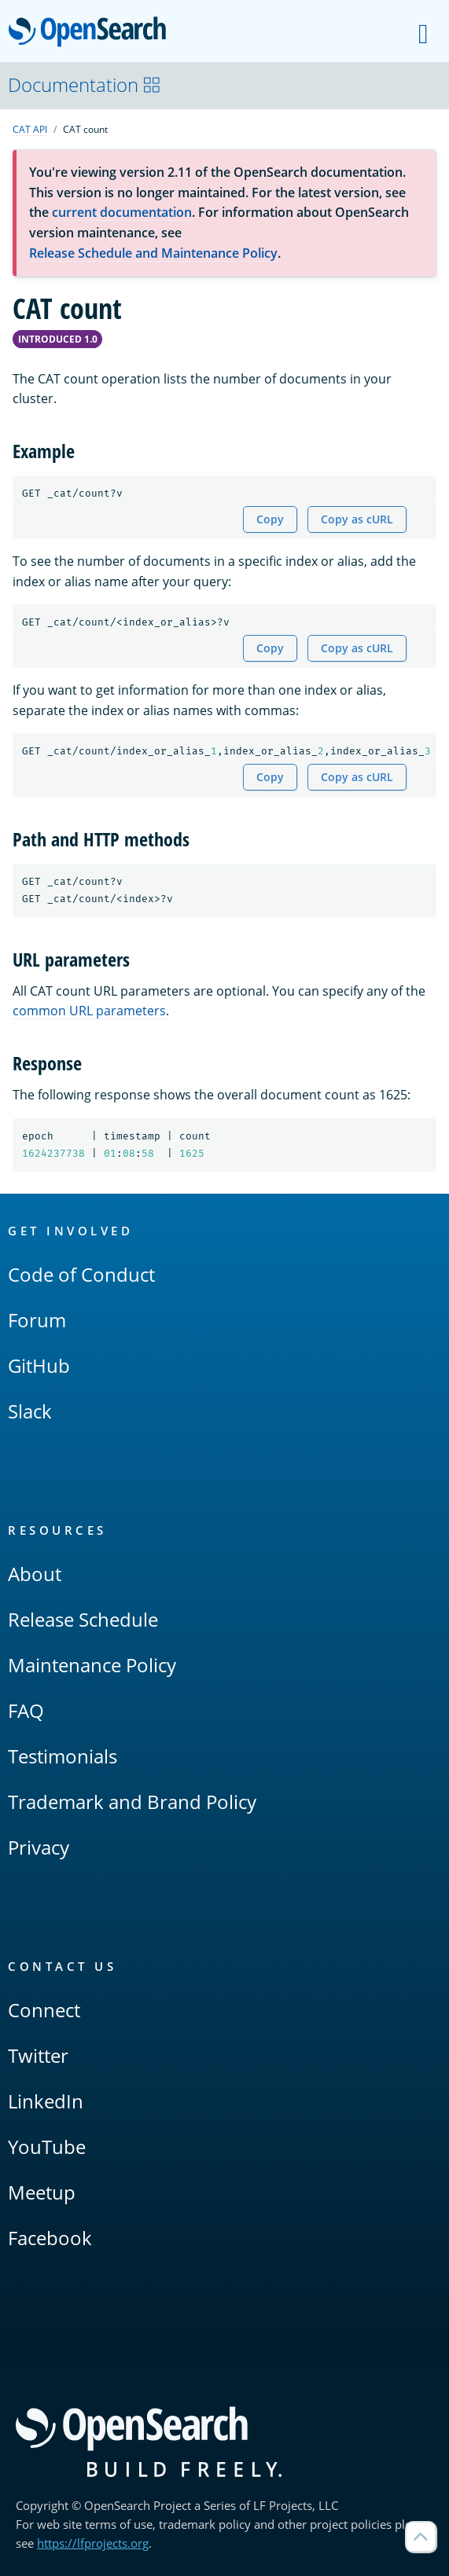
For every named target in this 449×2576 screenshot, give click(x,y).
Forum (37, 1320)
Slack (30, 1411)
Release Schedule (83, 1619)
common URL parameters (89, 1010)
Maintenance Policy (92, 1665)
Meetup (41, 2192)
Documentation (84, 84)
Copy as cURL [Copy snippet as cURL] (357, 519)
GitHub (39, 1365)
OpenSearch (92, 33)
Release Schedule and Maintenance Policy (153, 253)
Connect (44, 2010)
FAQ (26, 1710)
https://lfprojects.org (93, 2543)
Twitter (38, 2055)
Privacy (38, 1847)
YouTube (47, 2147)
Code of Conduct (81, 1274)
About (34, 1574)
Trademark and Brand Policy (132, 1802)
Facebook (50, 2238)
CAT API (30, 129)
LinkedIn (45, 2101)
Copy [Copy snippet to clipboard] (270, 519)
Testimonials (62, 1756)
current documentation (122, 212)
